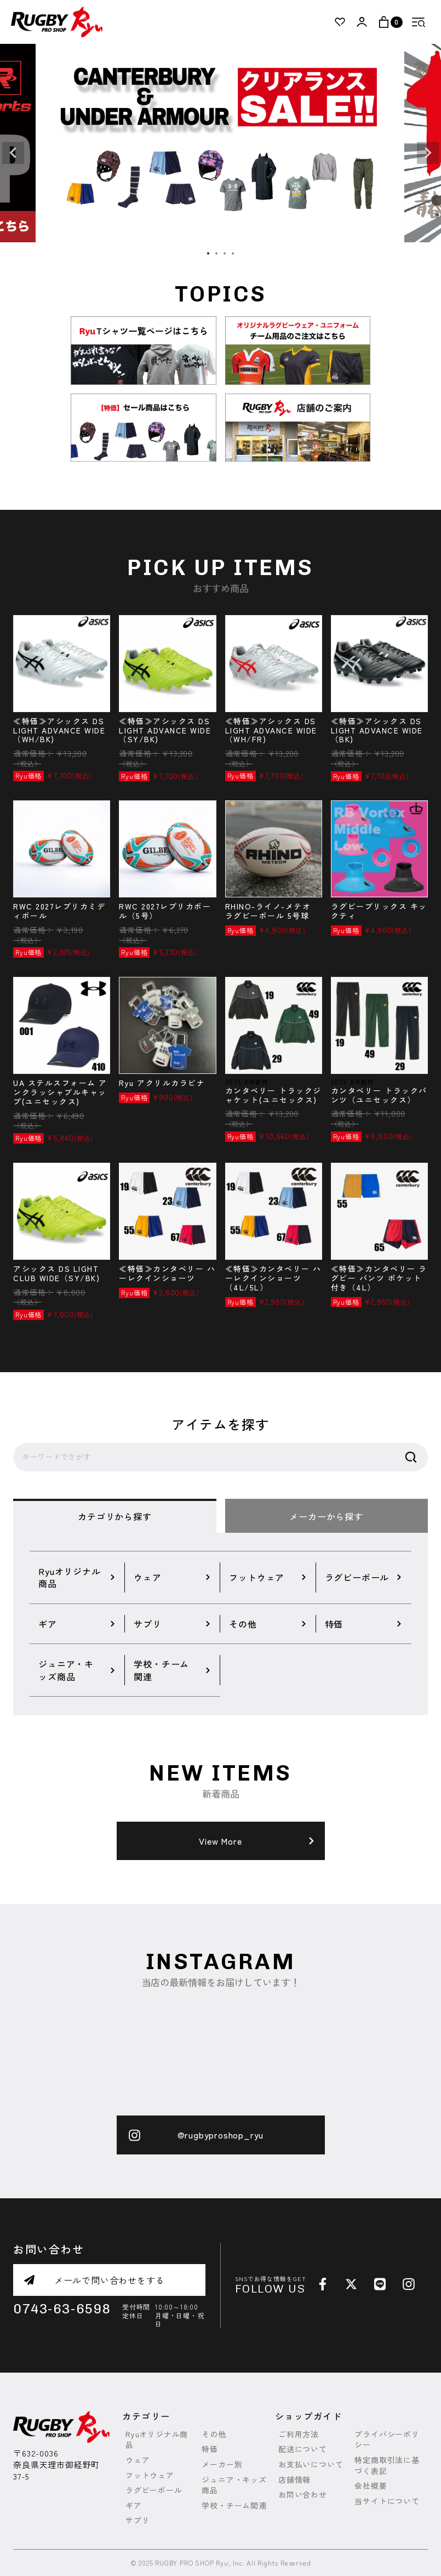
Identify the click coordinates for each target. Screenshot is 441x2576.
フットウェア (149, 2475)
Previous (13, 153)
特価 (210, 2449)
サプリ (137, 2520)
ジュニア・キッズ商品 (234, 2485)
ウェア (137, 2460)
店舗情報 (294, 2480)
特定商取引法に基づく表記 (386, 2465)
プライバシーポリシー (386, 2439)
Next (428, 153)
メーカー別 (222, 2464)
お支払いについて (310, 2464)
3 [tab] (225, 254)
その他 (214, 2434)
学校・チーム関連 (234, 2505)
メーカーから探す (326, 1516)
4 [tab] (233, 254)
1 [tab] (208, 254)
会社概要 (370, 2486)
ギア (133, 2505)
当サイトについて (386, 2501)
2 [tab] (217, 254)
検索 (410, 1457)
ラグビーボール (153, 2490)
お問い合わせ (302, 2494)
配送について (302, 2449)
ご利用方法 (298, 2434)
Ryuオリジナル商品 (156, 2439)
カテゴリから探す (114, 1516)
